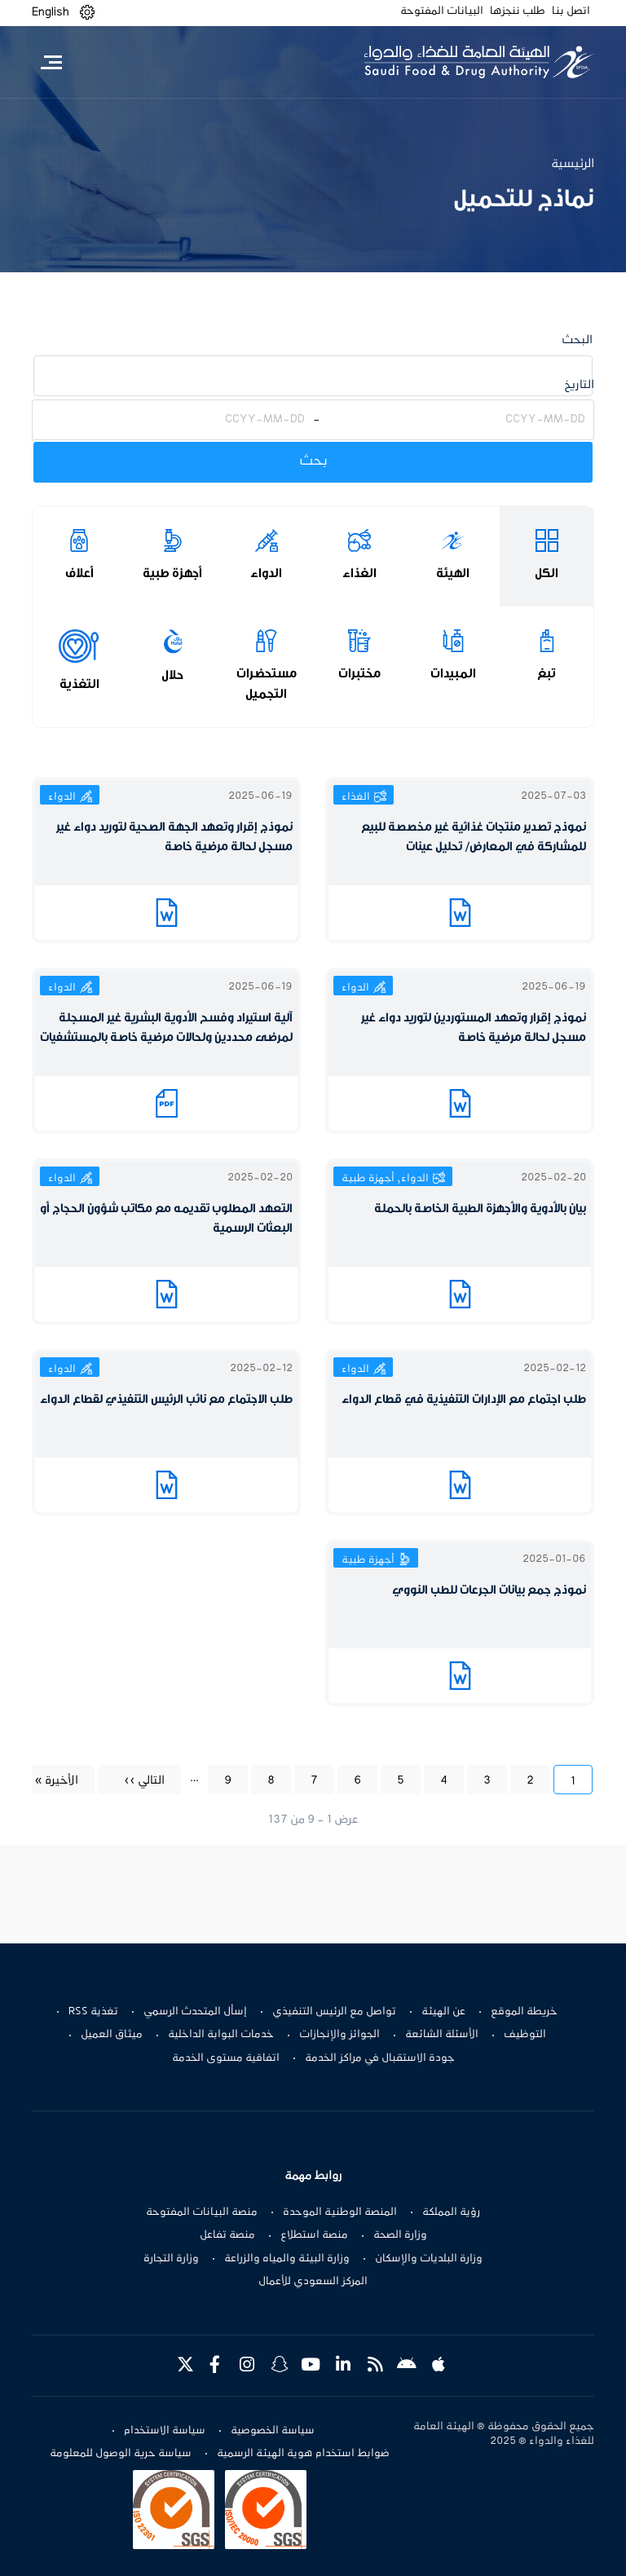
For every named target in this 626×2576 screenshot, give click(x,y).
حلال (172, 675)
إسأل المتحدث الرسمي (195, 2012)
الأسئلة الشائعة (441, 2035)
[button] (87, 12)
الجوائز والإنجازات (339, 2035)
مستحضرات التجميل (266, 683)
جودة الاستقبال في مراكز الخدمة (380, 2058)
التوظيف (525, 2035)
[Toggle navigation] (51, 62)
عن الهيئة (443, 2012)
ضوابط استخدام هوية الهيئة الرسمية (303, 2454)
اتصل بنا (571, 11)
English (50, 12)
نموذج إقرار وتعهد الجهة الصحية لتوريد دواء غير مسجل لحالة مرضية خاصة (174, 837)
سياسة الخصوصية (273, 2431)
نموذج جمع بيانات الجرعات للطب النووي (489, 1590)
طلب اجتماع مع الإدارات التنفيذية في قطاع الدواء (464, 1399)
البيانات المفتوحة (441, 11)
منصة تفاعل (227, 2235)
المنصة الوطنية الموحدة (340, 2212)
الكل (546, 573)
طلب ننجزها (517, 11)
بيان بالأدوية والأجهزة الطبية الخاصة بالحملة (480, 1208)
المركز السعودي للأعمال (313, 2282)
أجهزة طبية (172, 573)
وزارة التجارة (171, 2259)
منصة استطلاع (314, 2235)
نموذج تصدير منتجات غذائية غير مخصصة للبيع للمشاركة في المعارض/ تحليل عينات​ (473, 837)
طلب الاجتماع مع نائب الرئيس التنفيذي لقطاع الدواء (166, 1399)
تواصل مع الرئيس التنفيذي (334, 2012)
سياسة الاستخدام (164, 2431)
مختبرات (359, 673)
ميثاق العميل (112, 2035)
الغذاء (359, 573)
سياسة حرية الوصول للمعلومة (121, 2454)
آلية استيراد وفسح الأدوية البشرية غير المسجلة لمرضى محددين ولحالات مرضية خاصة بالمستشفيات (166, 1027)
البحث (577, 340)
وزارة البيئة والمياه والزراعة (287, 2259)
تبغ (546, 673)
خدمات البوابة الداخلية (221, 2035)
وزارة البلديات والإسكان (429, 2259)
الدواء (266, 573)
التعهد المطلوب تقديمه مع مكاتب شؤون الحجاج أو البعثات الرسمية (166, 1218)
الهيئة (453, 573)
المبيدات (453, 673)
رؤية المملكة (451, 2212)
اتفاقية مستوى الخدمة (226, 2058)
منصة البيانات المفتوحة (202, 2212)
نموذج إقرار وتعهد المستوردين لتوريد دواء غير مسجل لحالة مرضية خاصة (473, 1027)
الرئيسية (572, 164)
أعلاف (79, 573)
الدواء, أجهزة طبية (385, 1179)
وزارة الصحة (400, 2235)
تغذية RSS (93, 2012)
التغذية (79, 684)
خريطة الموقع (524, 2012)
